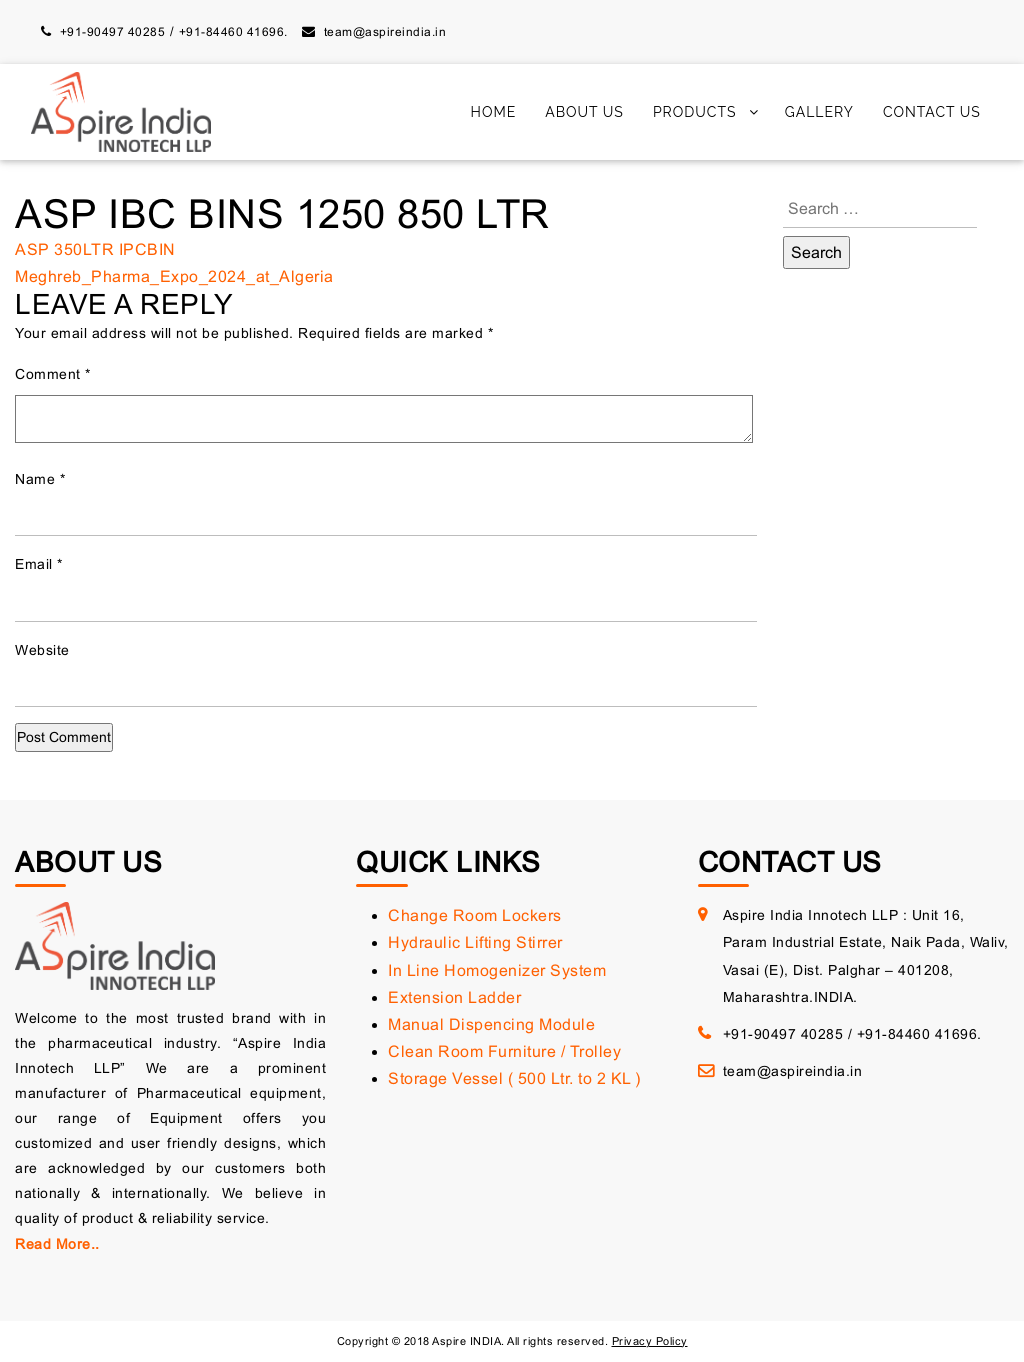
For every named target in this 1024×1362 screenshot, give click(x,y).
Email (39, 564)
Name (40, 479)
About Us (584, 112)
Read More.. (57, 1244)
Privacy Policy (650, 1341)
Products (695, 112)
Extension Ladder (454, 997)
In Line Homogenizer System (497, 970)
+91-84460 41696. (233, 32)
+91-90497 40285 (113, 32)
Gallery (819, 112)
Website (42, 650)
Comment (53, 374)
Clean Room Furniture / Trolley (504, 1051)
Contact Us (932, 112)
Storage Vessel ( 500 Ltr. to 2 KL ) (514, 1078)
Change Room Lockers (475, 915)
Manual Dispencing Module (491, 1024)
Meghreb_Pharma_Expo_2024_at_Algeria (174, 276)
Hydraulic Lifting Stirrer (475, 942)
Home (494, 112)
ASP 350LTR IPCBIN (95, 249)
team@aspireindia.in (385, 32)
